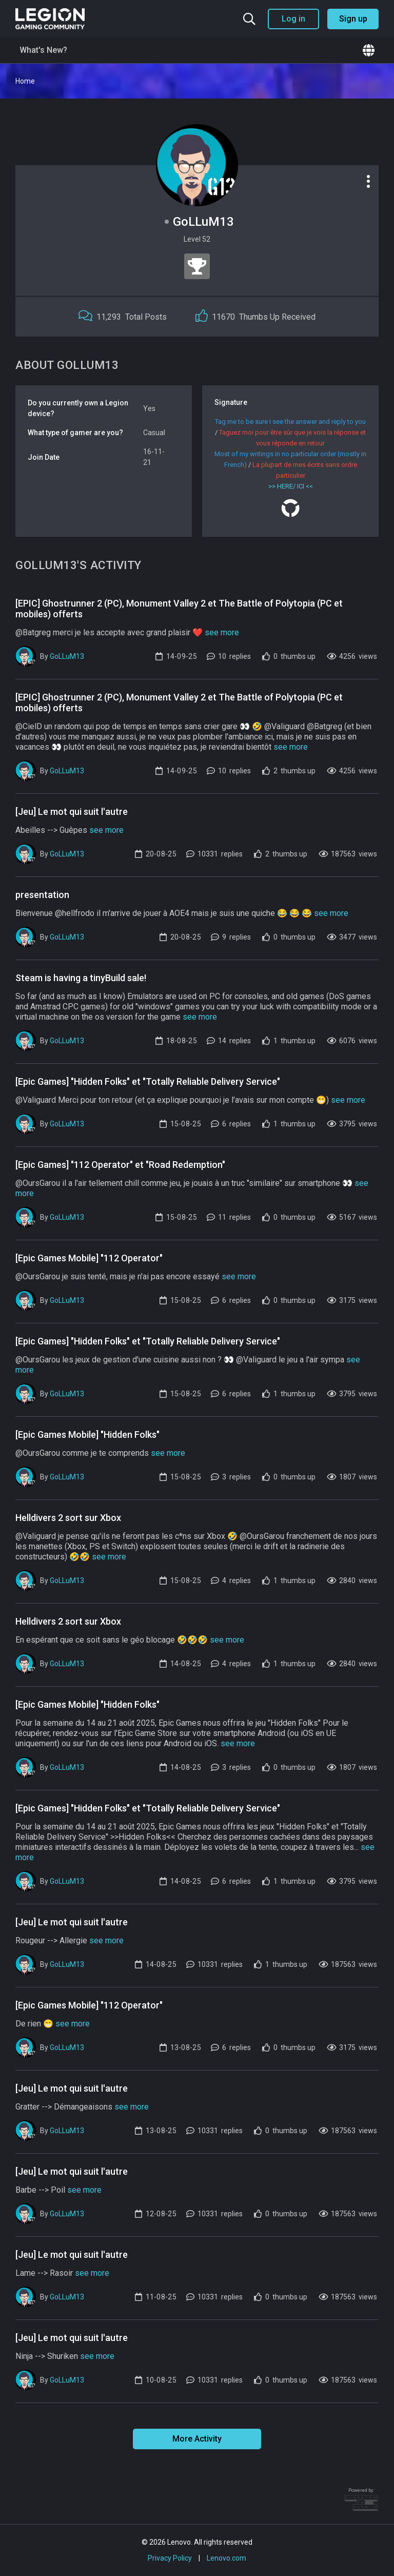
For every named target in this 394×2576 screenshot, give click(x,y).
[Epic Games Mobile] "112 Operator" (89, 1258)
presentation (42, 894)
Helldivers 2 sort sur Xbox (68, 1517)
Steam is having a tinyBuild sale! (80, 977)
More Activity (197, 2439)
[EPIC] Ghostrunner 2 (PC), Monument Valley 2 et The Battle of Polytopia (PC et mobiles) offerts (179, 608)
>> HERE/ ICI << (290, 486)
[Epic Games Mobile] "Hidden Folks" (87, 1434)
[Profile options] (368, 181)
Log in (293, 19)
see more (222, 632)
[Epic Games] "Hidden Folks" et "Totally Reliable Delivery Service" (147, 1081)
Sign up (353, 19)
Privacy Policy (170, 2558)
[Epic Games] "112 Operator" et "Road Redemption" (120, 1164)
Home (25, 81)
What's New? (43, 50)
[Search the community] (249, 19)
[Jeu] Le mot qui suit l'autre (71, 811)
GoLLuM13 (67, 656)
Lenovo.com (226, 2558)
